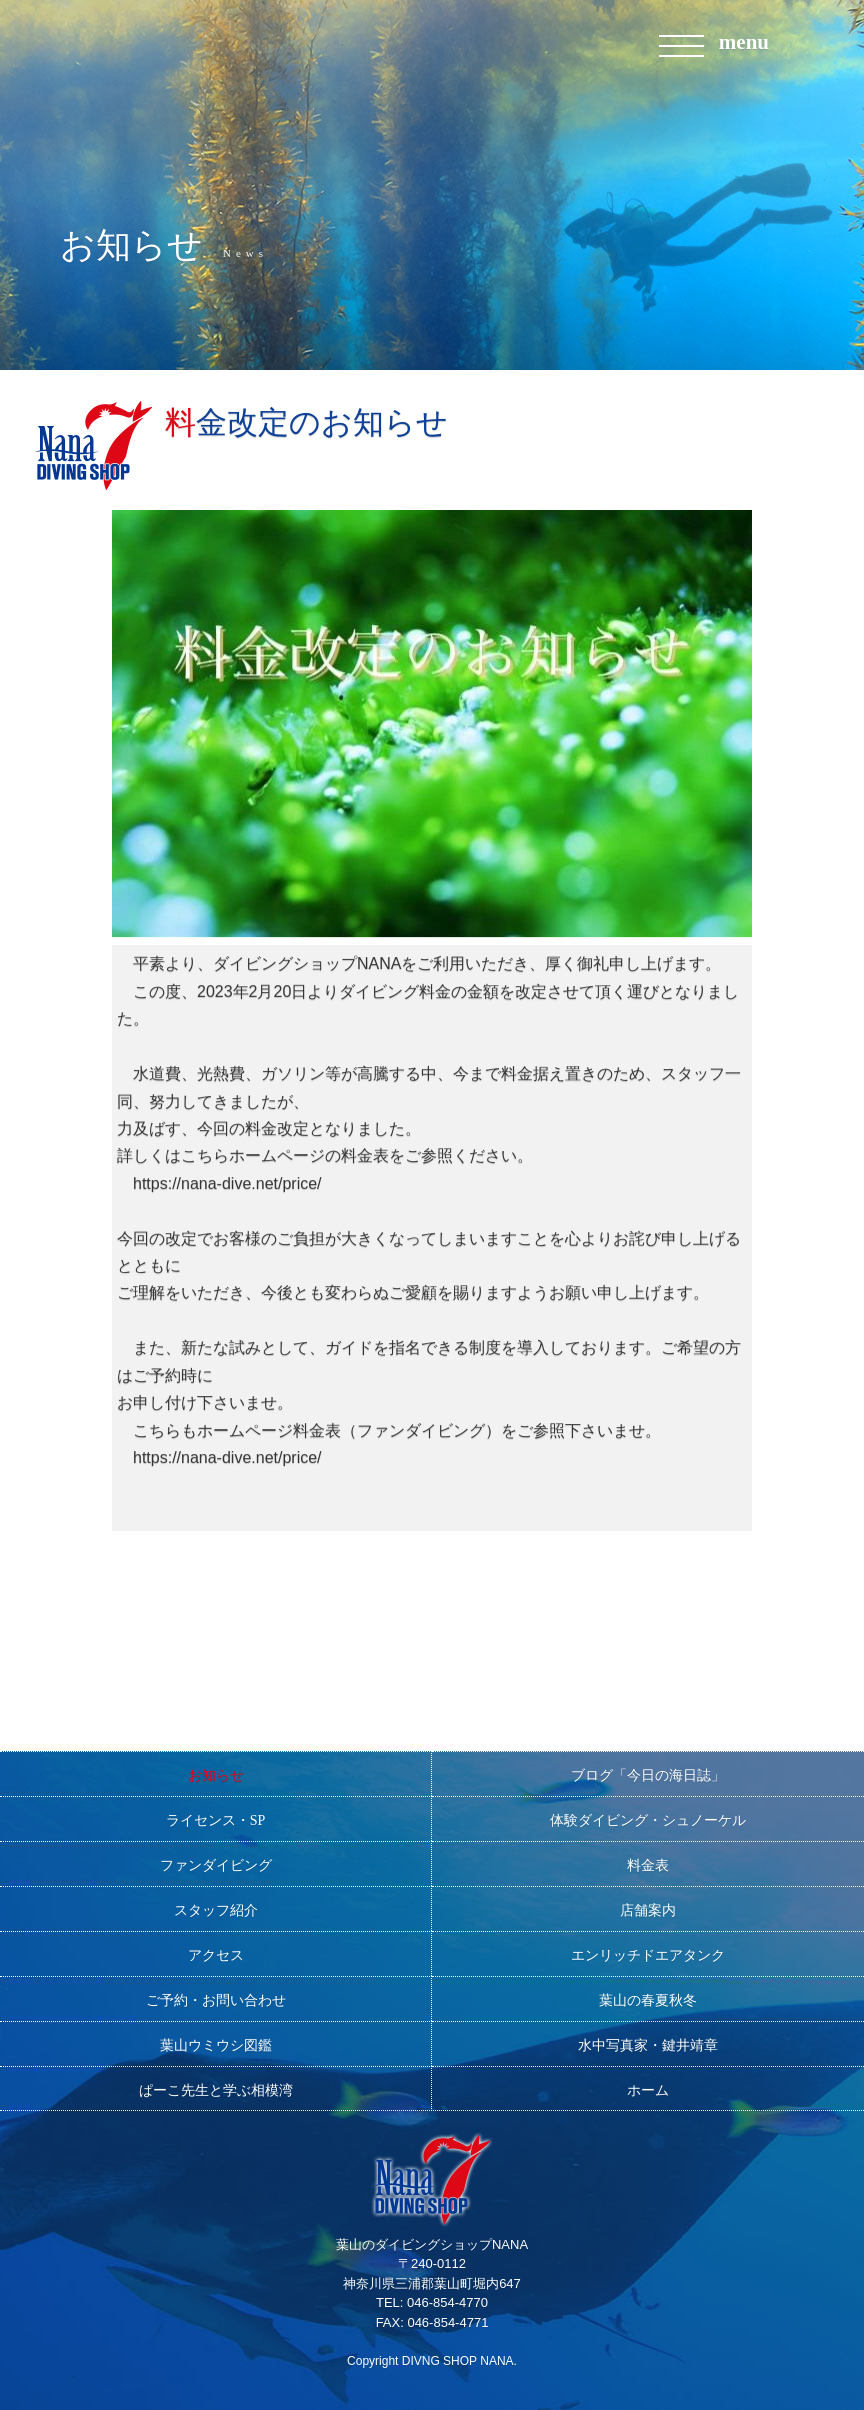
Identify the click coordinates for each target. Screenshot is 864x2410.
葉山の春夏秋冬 (648, 2000)
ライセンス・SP (216, 1820)
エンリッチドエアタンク (648, 1955)
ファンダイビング (216, 1865)
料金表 (648, 1865)
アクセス (216, 1955)
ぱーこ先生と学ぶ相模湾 (216, 2090)
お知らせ (216, 1775)
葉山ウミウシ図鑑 (216, 2045)
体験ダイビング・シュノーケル (648, 1820)
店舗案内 (648, 1910)
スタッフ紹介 (216, 1910)
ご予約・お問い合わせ (216, 2000)
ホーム (648, 2090)
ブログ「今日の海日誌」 (648, 1775)
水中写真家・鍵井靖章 (648, 2045)
